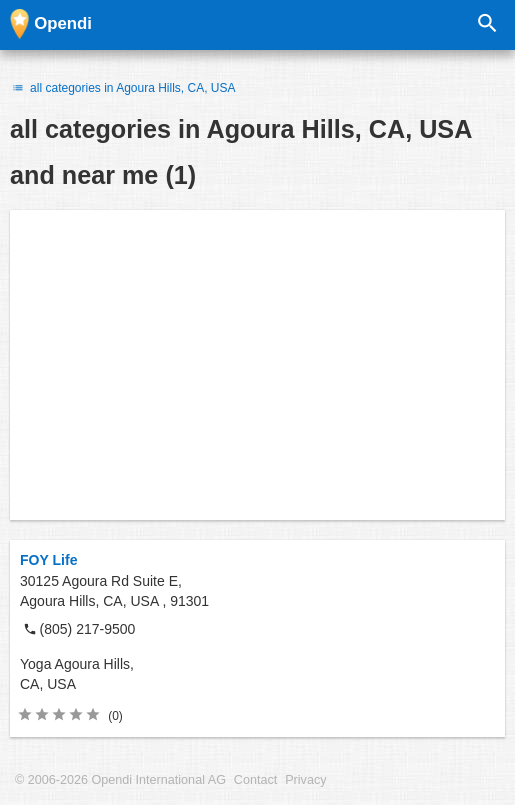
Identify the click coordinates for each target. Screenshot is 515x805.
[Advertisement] (257, 365)
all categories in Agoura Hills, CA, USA (123, 88)
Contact (255, 780)
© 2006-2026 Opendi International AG (120, 780)
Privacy (305, 780)
